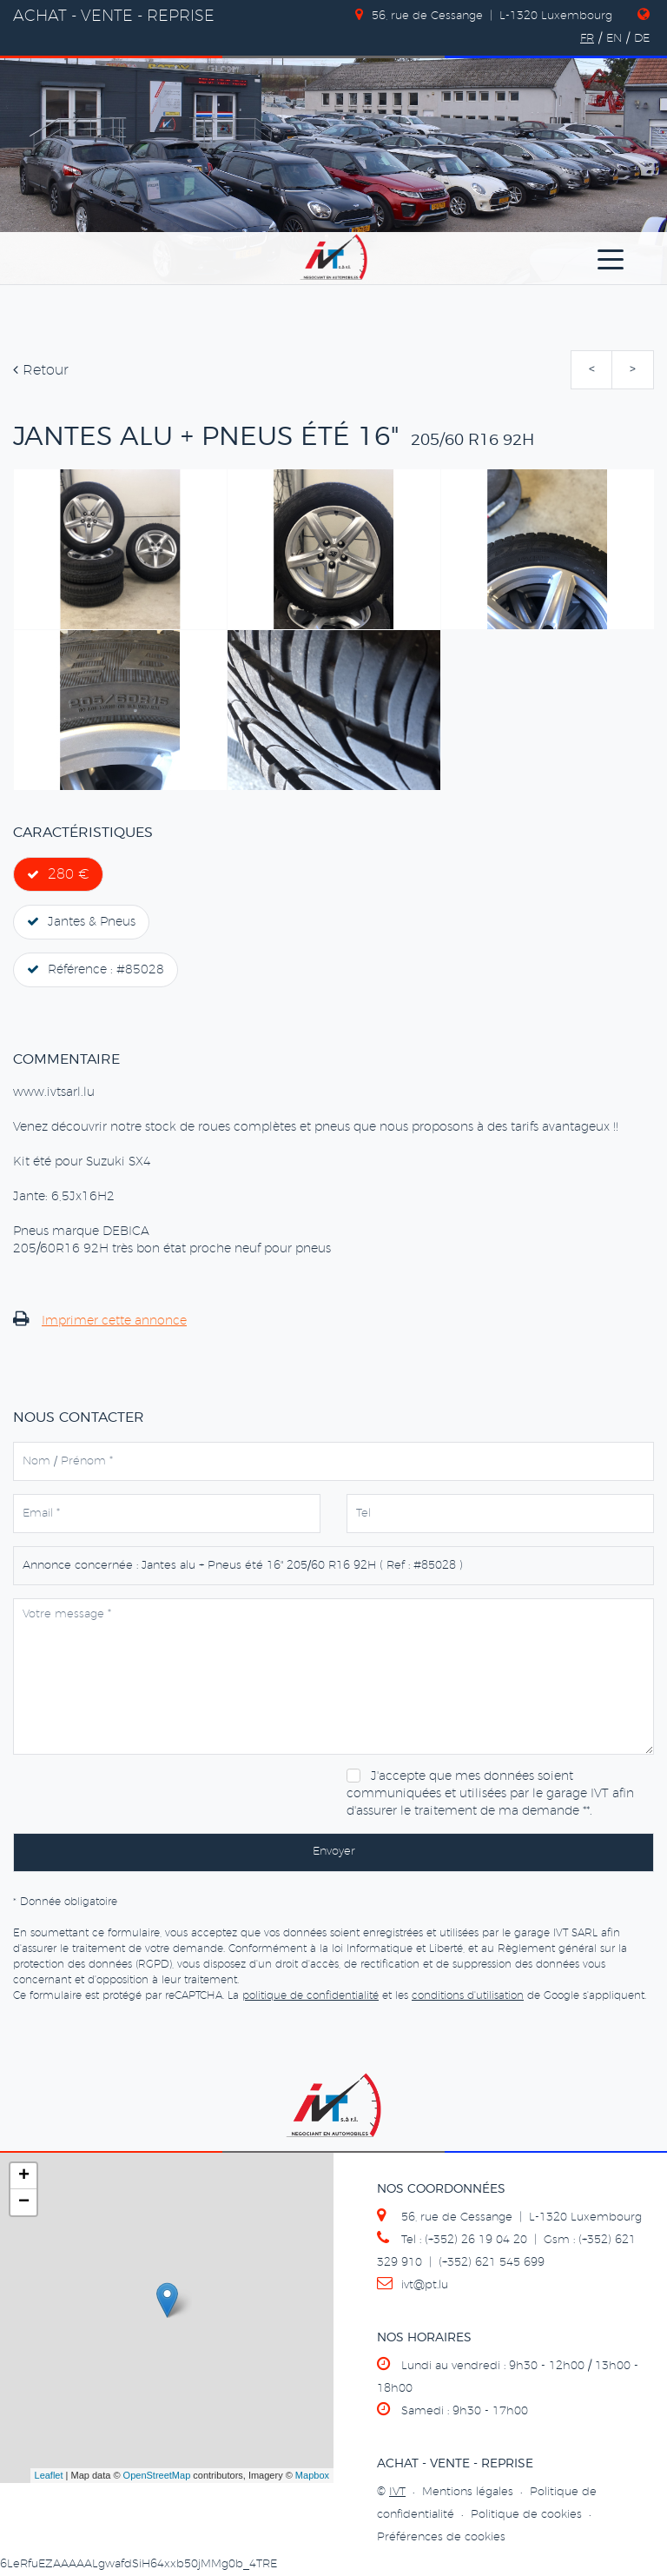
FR (587, 38)
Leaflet (49, 2475)
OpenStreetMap (157, 2475)
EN (614, 38)
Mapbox (312, 2475)
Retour (41, 370)
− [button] (24, 2202)
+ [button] (24, 2176)
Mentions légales (467, 2492)
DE (642, 38)
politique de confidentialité (310, 1995)
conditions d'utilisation (468, 1995)
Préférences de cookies (441, 2537)
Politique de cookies (526, 2514)
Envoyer (334, 1851)
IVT (397, 2492)
